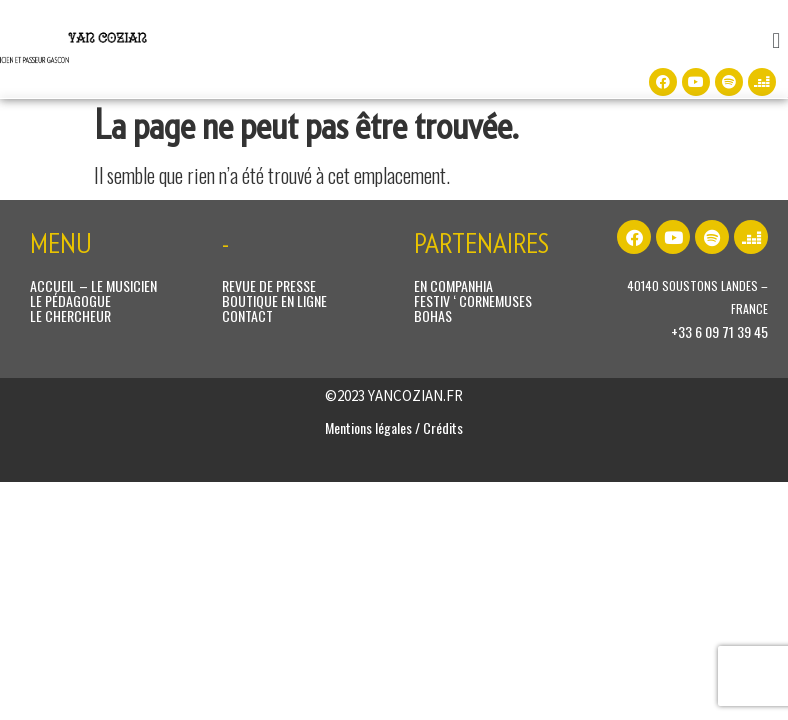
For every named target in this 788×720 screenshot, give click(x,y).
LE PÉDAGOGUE (70, 300)
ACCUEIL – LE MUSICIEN (93, 285)
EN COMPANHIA (453, 285)
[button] (776, 39)
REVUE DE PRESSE (269, 285)
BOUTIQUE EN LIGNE (274, 300)
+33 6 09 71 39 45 (719, 331)
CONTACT (247, 315)
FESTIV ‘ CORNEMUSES (473, 300)
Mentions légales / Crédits (394, 427)
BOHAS (433, 315)
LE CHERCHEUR (70, 315)
